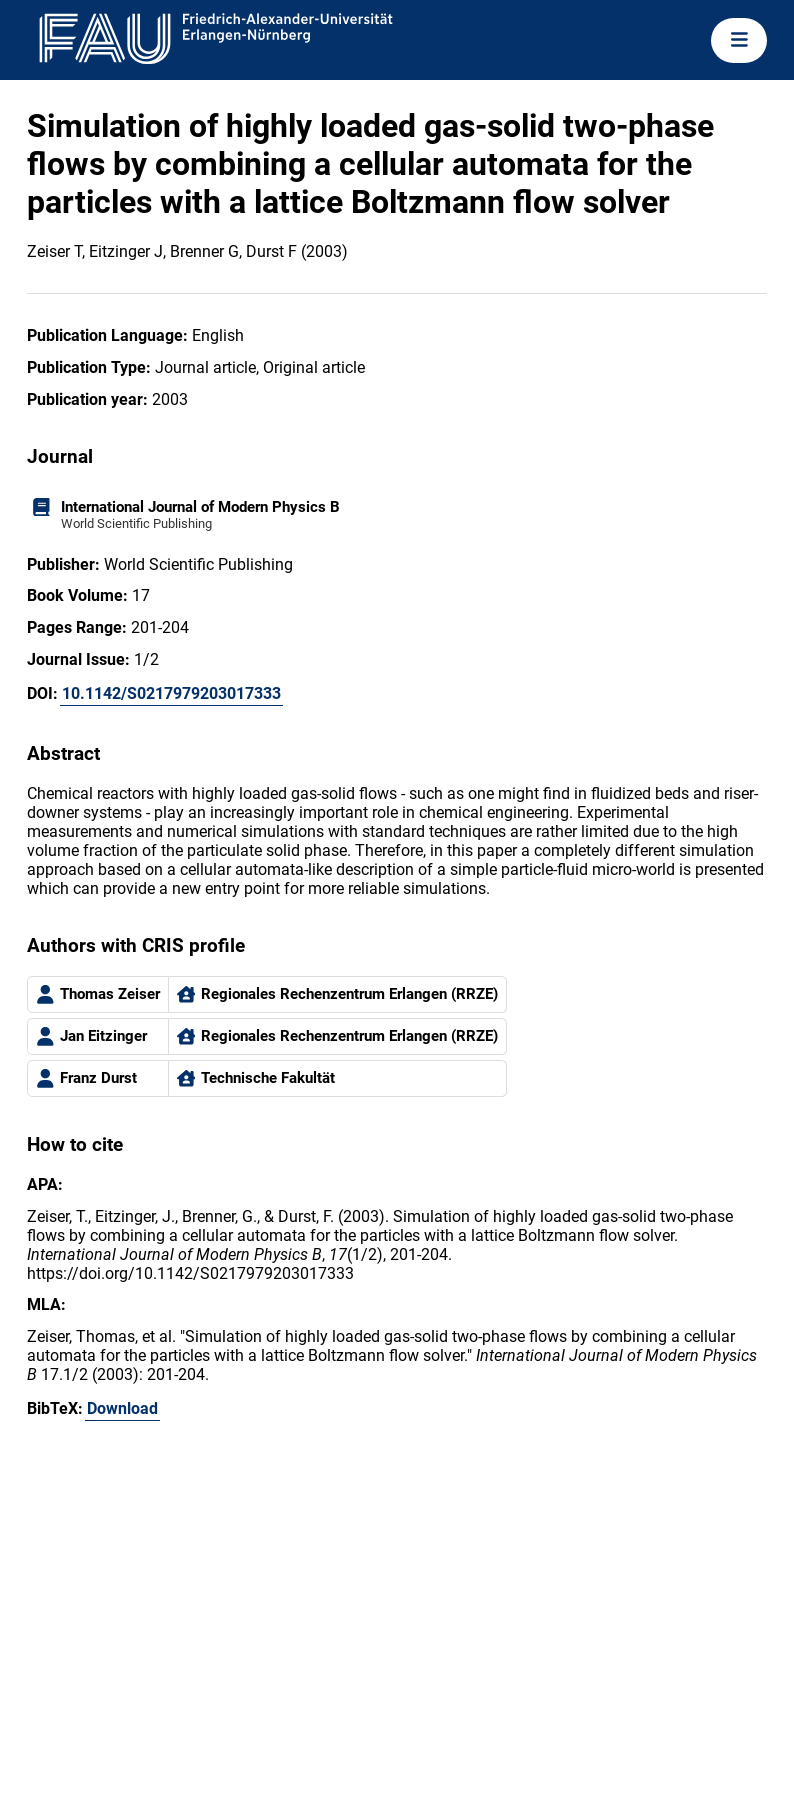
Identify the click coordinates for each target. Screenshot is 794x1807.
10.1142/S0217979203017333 (171, 693)
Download (122, 1408)
